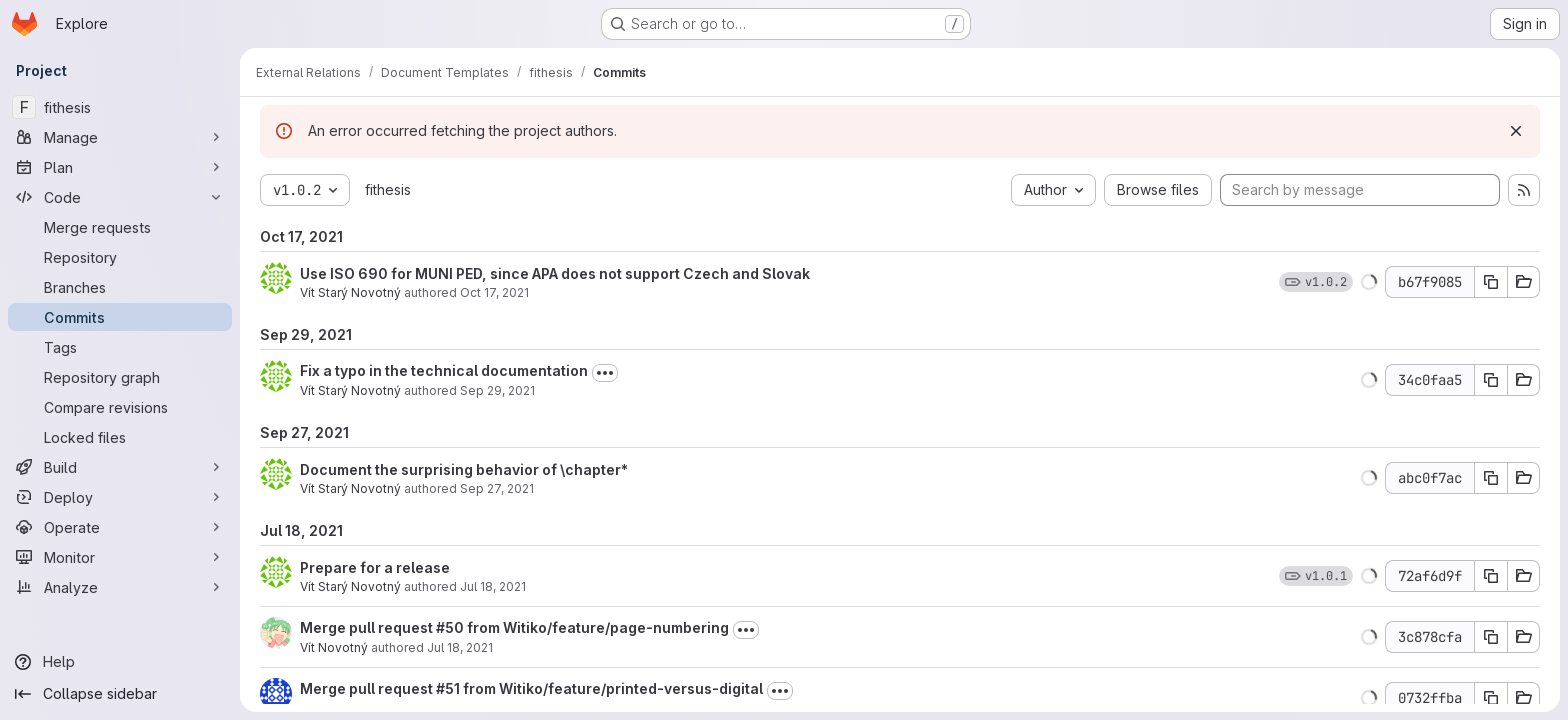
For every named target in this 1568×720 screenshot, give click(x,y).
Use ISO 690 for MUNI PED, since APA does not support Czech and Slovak (555, 273)
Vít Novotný (334, 647)
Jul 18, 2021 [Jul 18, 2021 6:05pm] (460, 647)
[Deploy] (120, 497)
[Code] (120, 197)
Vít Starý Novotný (350, 292)
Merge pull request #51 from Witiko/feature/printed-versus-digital (531, 688)
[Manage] (120, 137)
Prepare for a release (375, 567)
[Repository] (120, 257)
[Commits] (120, 317)
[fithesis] (120, 107)
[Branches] (120, 287)
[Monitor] (120, 557)
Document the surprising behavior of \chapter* (464, 469)
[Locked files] (120, 437)
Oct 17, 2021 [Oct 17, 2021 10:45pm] (494, 292)
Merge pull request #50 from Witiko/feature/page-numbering (514, 627)
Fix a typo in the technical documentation (444, 370)
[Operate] (120, 527)
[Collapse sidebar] (120, 694)
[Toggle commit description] (605, 373)
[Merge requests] (120, 227)
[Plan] (120, 167)
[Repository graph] (120, 377)
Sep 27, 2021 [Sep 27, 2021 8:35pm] (497, 488)
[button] (1369, 282)
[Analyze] (120, 587)
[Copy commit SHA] (1491, 282)
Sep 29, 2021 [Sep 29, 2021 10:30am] (497, 390)
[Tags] (120, 347)
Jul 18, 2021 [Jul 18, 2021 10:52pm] (493, 586)
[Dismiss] (1516, 131)
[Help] (120, 662)
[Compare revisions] (120, 407)
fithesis (388, 189)
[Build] (120, 467)
